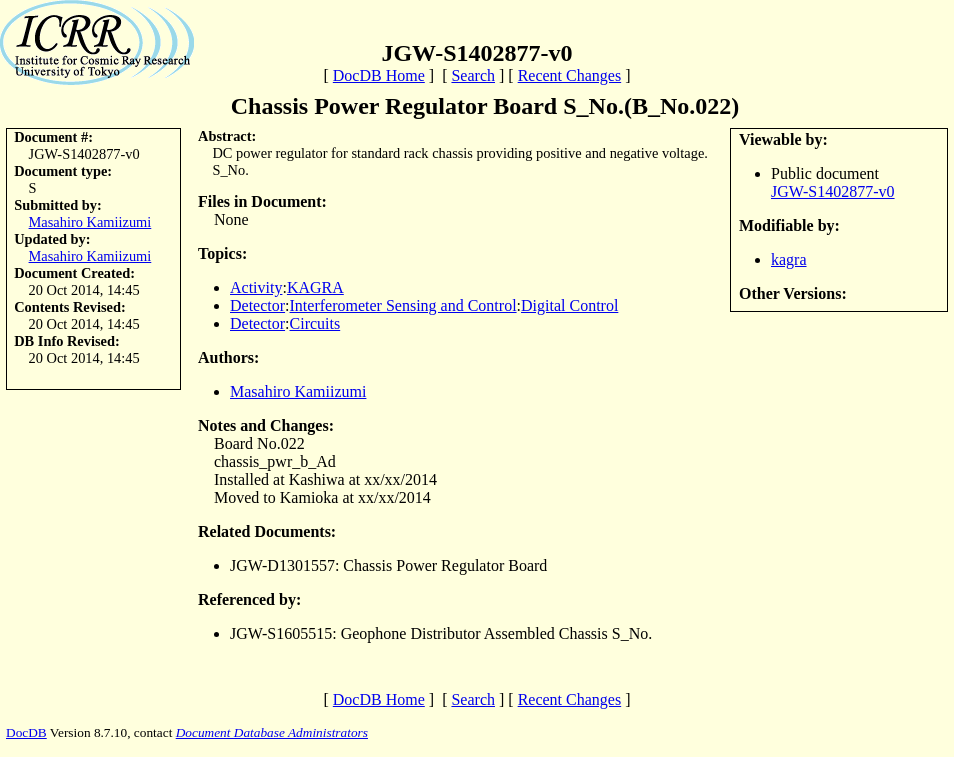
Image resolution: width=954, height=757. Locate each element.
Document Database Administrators (272, 732)
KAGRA (315, 287)
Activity (256, 287)
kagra (789, 259)
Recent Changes (570, 75)
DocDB (26, 732)
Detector (257, 305)
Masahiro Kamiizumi (90, 222)
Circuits (315, 323)
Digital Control (569, 305)
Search (473, 75)
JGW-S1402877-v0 (833, 191)
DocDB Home (379, 75)
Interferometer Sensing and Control (403, 305)
